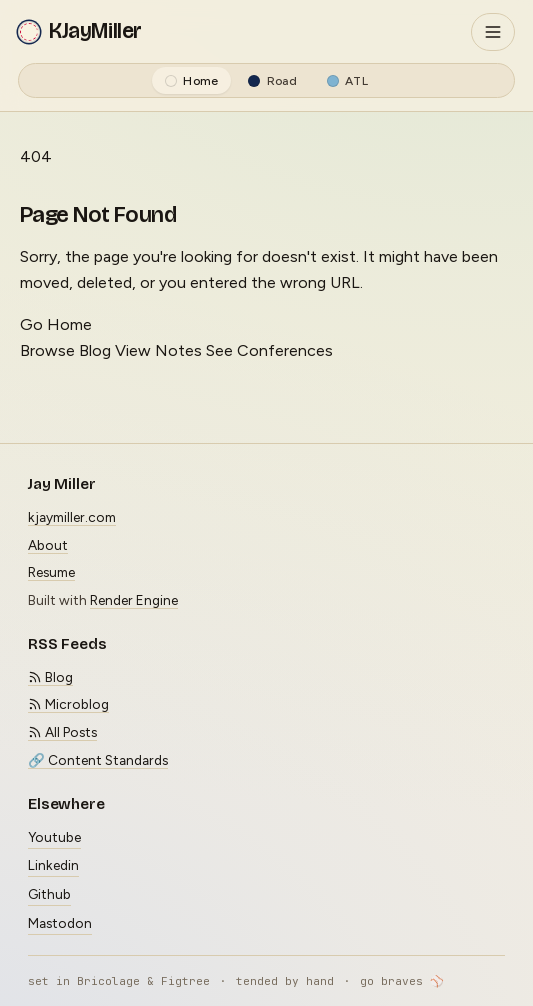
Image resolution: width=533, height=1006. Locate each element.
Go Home (56, 324)
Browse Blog (65, 350)
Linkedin (53, 865)
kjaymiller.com (72, 517)
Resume (51, 572)
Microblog (68, 704)
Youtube (54, 837)
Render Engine (134, 600)
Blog (50, 677)
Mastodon (60, 923)
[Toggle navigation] (493, 32)
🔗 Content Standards (98, 760)
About (48, 545)
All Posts (62, 732)
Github (49, 894)
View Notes (158, 350)
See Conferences (269, 350)
